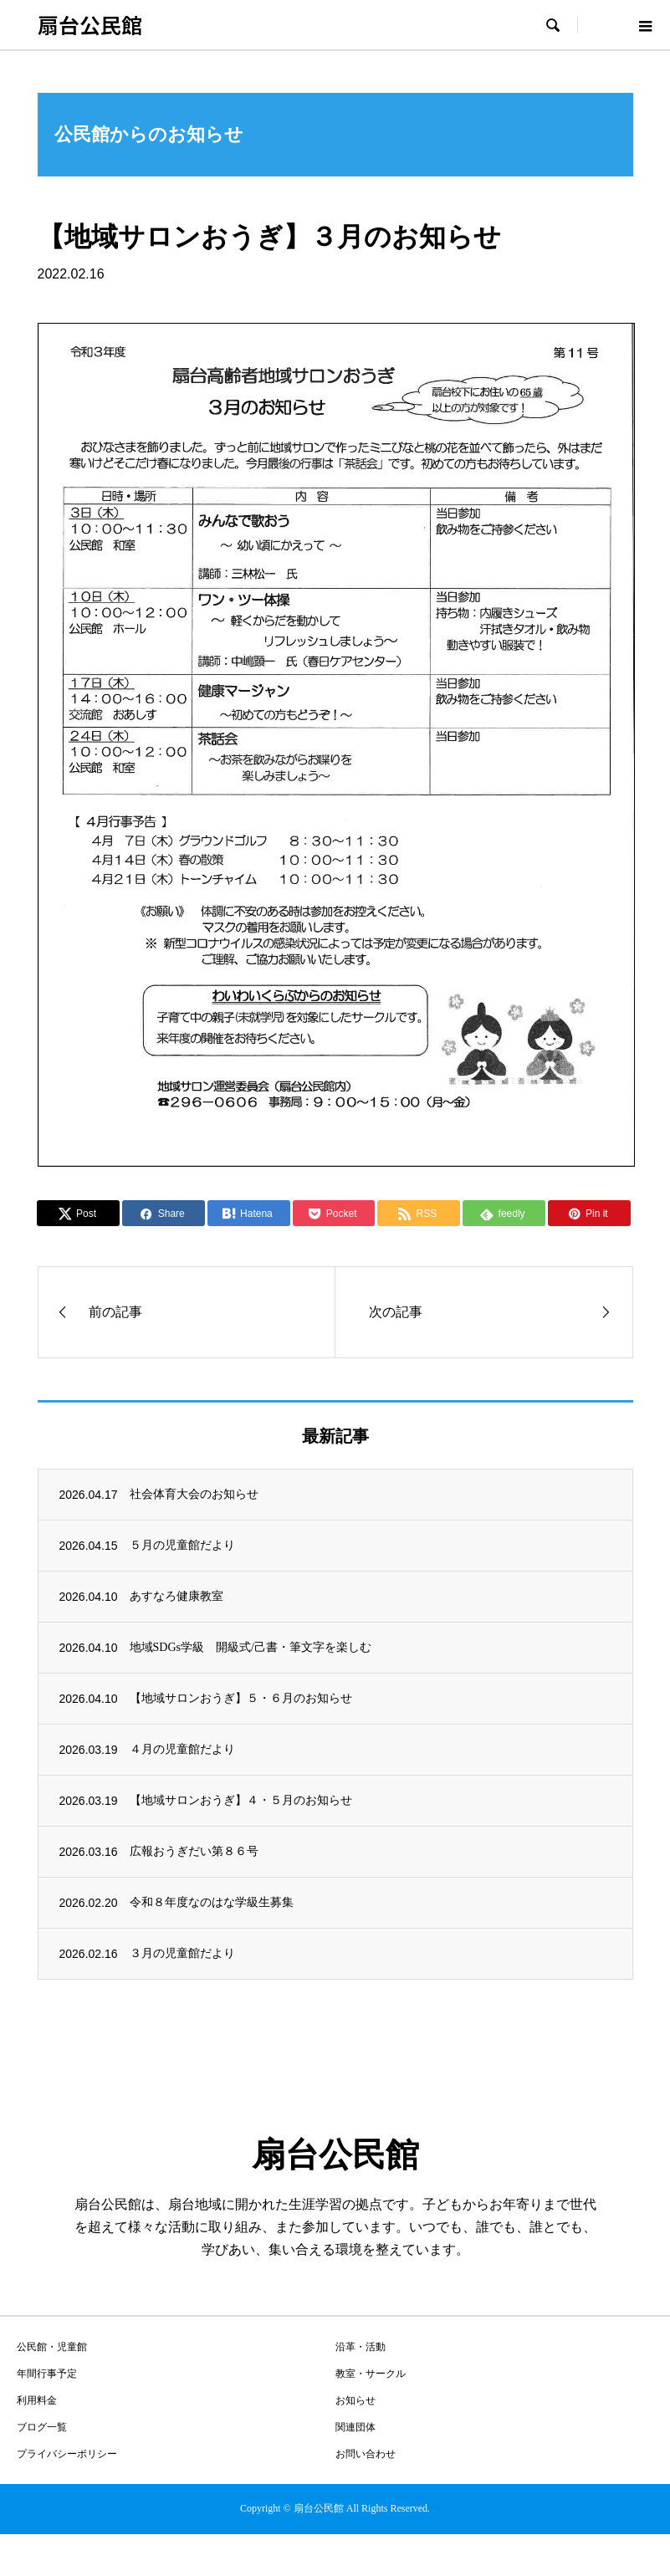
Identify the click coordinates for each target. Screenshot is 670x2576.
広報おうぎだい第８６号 (194, 1851)
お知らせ (355, 2400)
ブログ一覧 (42, 2427)
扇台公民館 (90, 24)
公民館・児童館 (52, 2347)
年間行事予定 (47, 2373)
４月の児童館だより (182, 1749)
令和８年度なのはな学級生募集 (212, 1902)
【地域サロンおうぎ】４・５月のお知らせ (241, 1800)
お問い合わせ (365, 2454)
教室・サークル (370, 2373)
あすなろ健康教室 (176, 1596)
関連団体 (355, 2427)
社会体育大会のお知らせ (194, 1494)
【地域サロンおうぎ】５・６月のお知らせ (241, 1698)
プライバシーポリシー (67, 2454)
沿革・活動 (360, 2347)
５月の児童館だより (182, 1545)
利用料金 (37, 2400)
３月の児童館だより (182, 1953)
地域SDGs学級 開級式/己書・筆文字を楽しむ (250, 1647)
